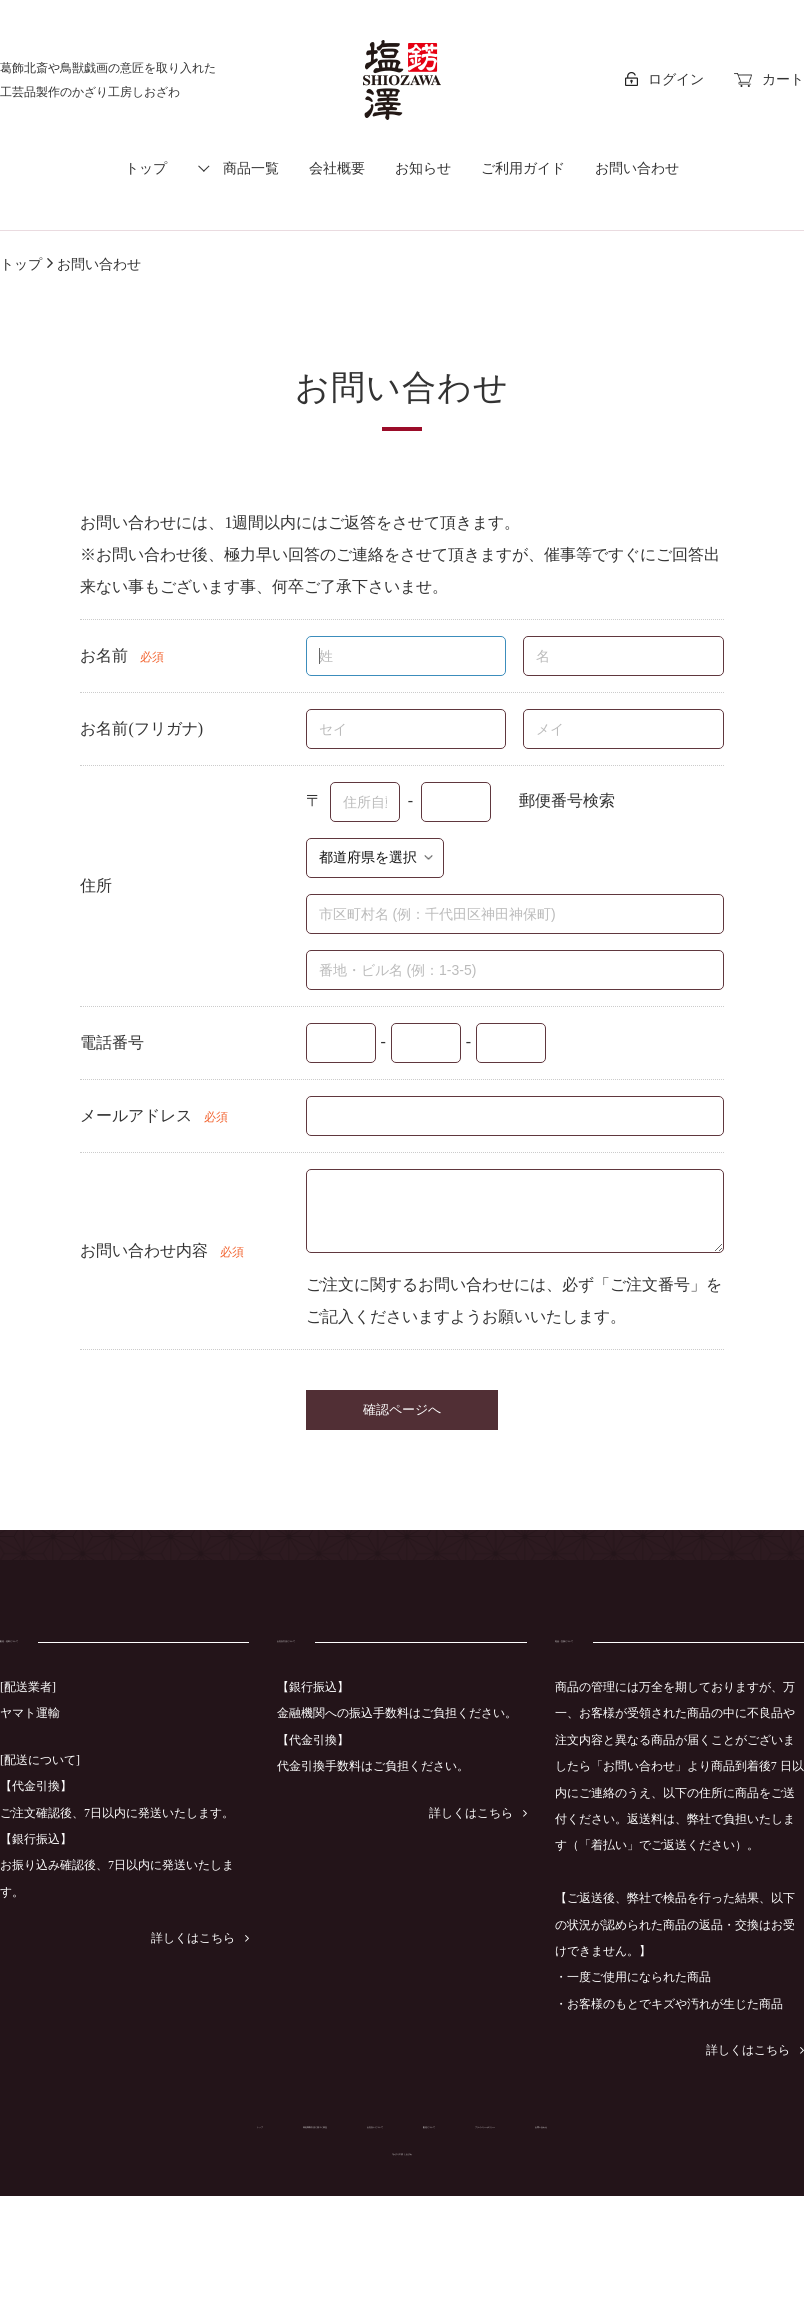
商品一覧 (251, 168)
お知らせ (423, 168)
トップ (146, 168)
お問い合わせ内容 (144, 1250)
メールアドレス (136, 1115)
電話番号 (112, 1042)
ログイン (664, 79)
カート (769, 79)
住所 (96, 885)
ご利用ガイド (523, 168)
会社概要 (337, 168)
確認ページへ (402, 1409)
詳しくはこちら (200, 1967)
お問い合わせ (637, 168)
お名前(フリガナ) (141, 728)
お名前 (104, 655)
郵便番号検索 (567, 799)
